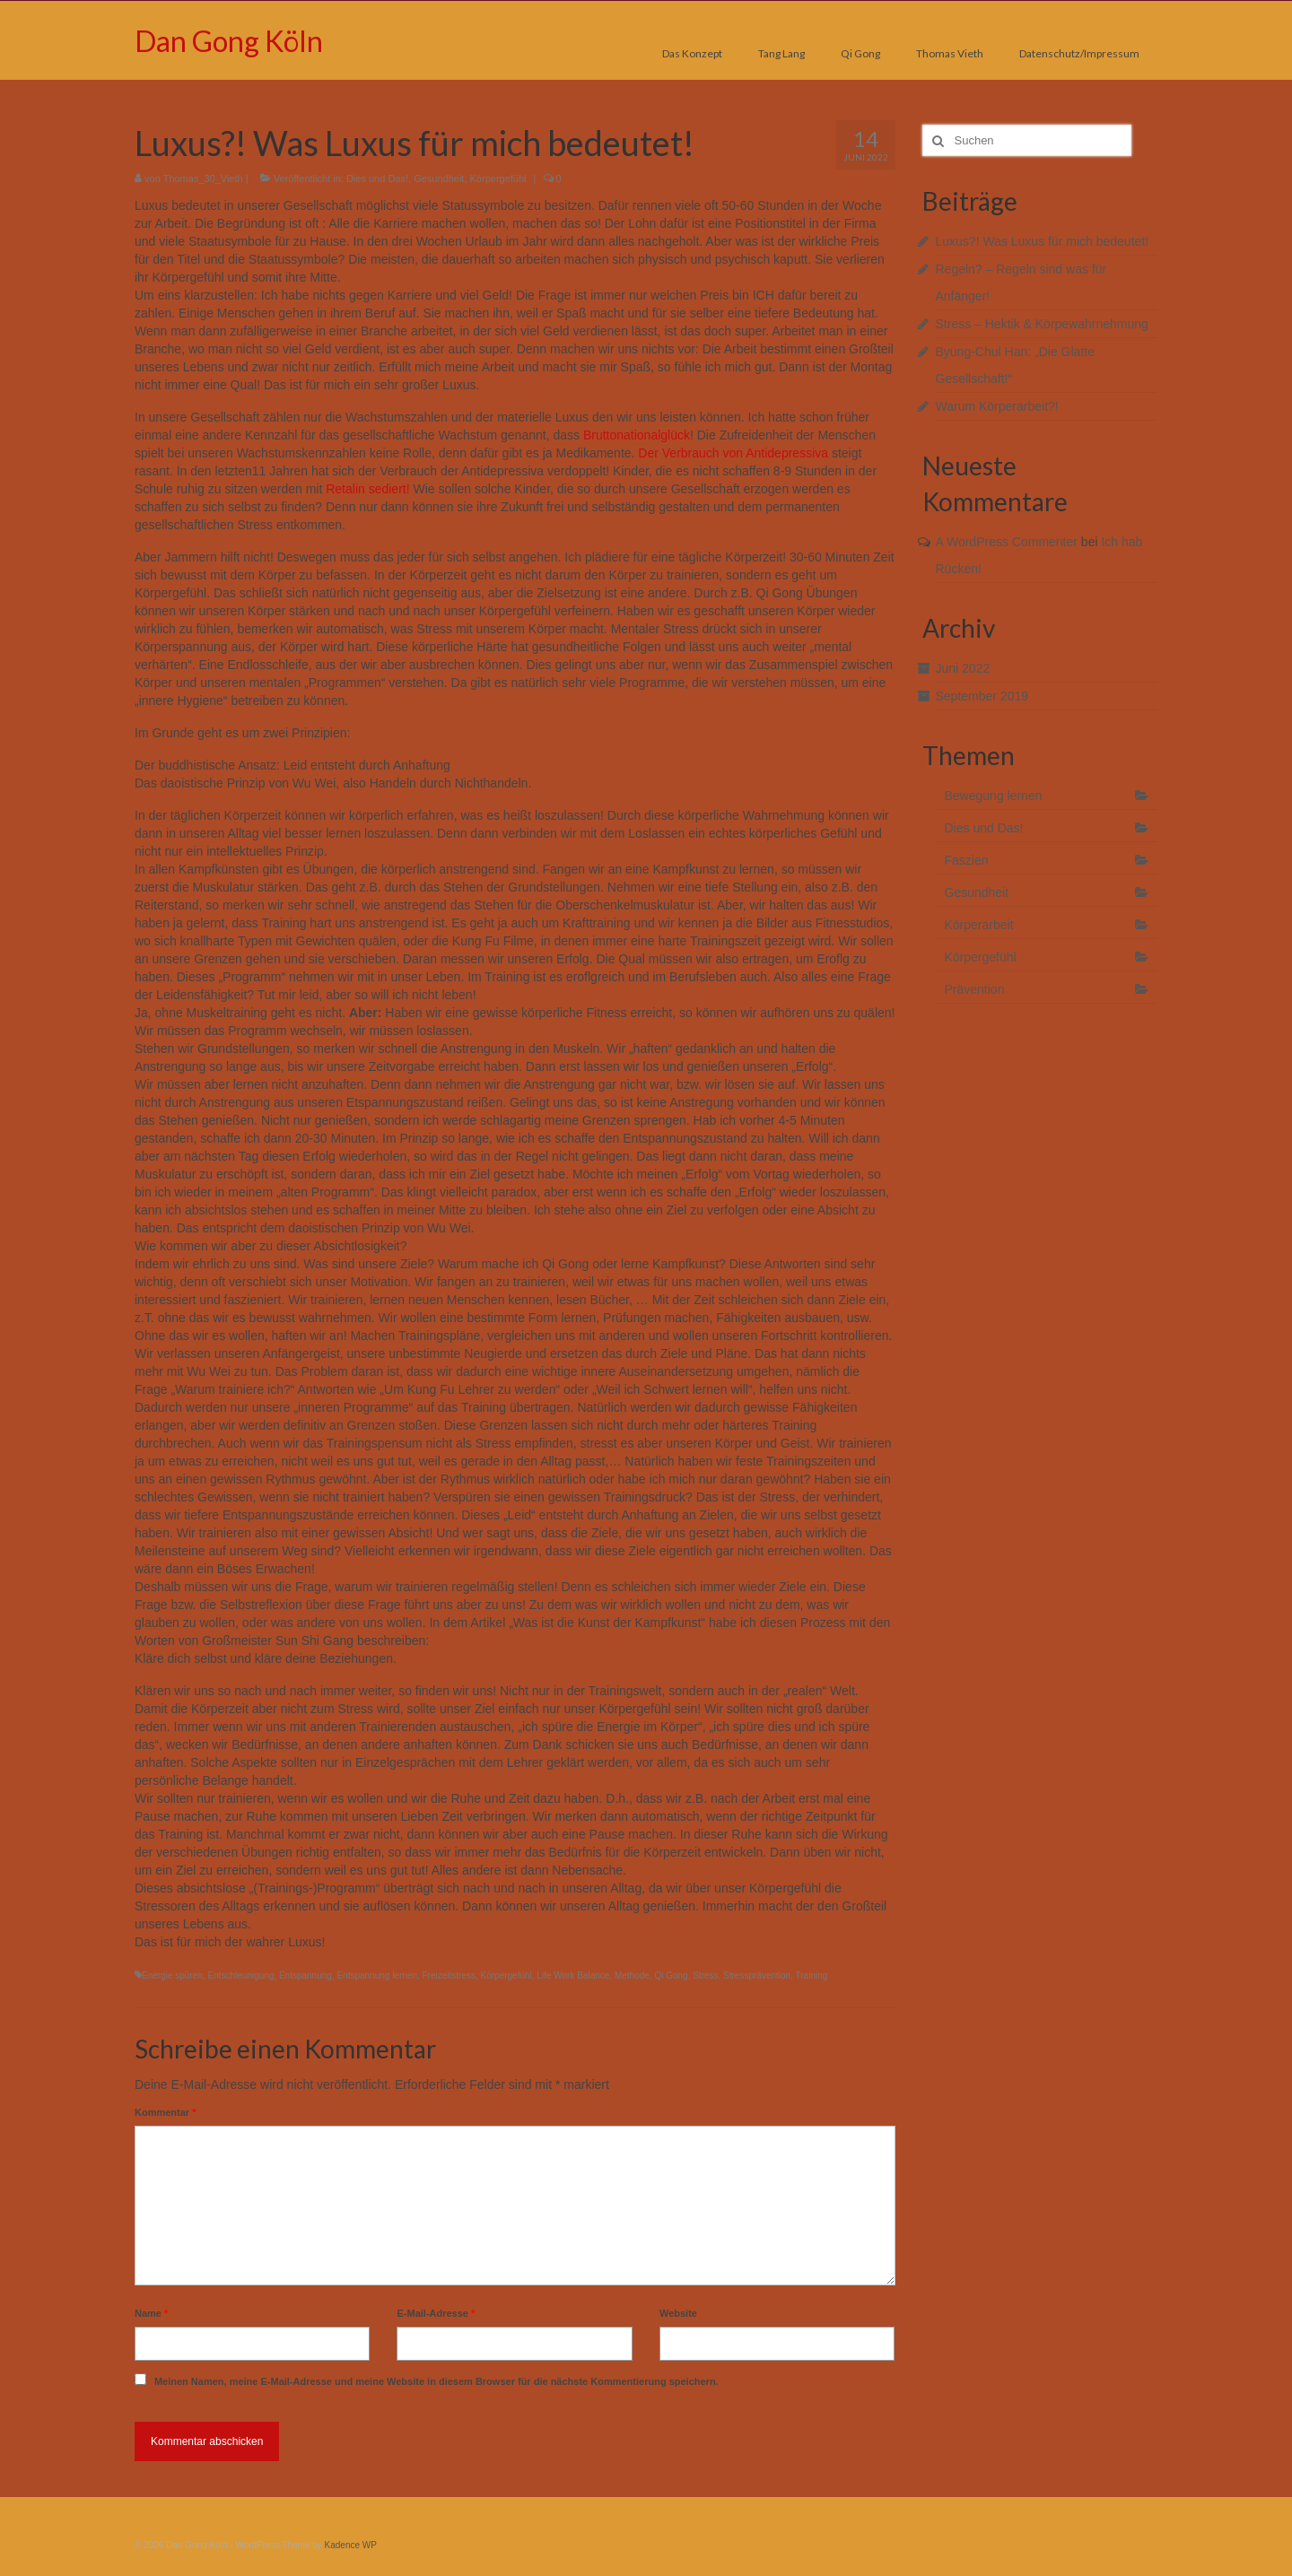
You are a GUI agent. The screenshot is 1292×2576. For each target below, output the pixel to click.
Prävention (975, 989)
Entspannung (305, 1975)
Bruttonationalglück (636, 435)
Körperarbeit (979, 925)
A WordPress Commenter (1007, 542)
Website (678, 2313)
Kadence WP (351, 2545)
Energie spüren (172, 1975)
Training (812, 1975)
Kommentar (165, 2112)
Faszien (967, 860)
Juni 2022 (963, 668)
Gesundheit (439, 178)
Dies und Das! (377, 178)
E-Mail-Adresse (436, 2313)
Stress (705, 1975)
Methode (632, 1975)
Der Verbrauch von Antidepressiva (733, 453)
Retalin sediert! (367, 489)
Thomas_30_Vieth (203, 178)
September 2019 (982, 696)
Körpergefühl (498, 178)
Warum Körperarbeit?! (997, 406)
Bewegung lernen (994, 795)
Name (151, 2313)
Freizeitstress (449, 1975)
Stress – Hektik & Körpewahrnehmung (1042, 324)
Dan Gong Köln (229, 40)
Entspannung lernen (376, 1975)
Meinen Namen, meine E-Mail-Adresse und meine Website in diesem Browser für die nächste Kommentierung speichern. (436, 2381)
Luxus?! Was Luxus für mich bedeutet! (1042, 241)
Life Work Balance (573, 1975)
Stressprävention (756, 1975)
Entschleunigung (240, 1975)
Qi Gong (670, 1975)
